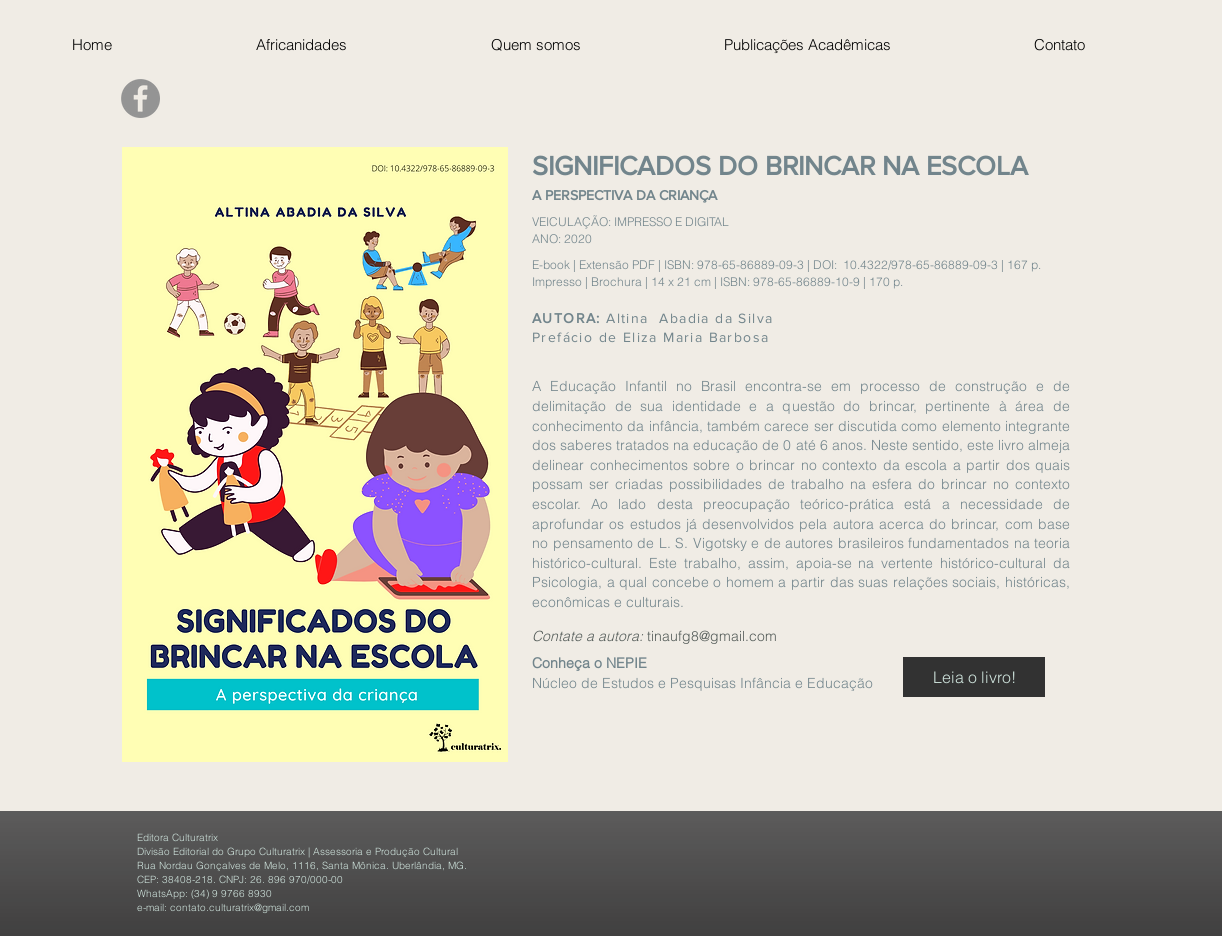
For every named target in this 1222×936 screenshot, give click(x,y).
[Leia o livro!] (974, 677)
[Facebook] (140, 98)
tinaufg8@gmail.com (712, 636)
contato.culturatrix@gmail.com (239, 907)
